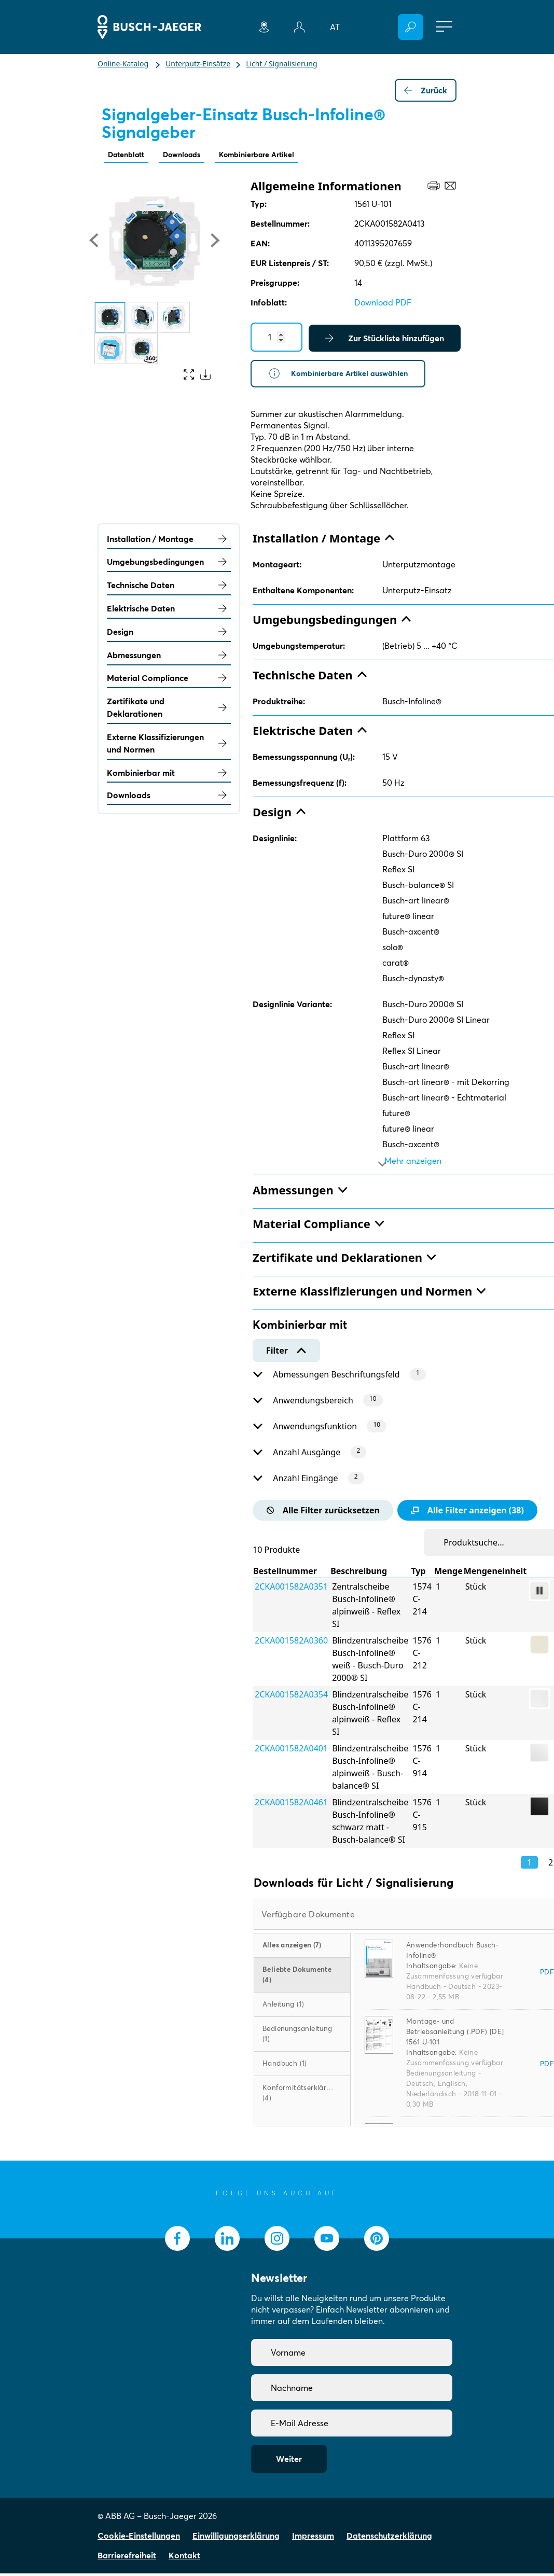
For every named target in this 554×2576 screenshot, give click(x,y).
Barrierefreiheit (127, 2558)
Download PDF (382, 303)
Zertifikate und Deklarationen (169, 710)
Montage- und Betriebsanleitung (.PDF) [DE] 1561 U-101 (455, 2034)
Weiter (289, 2461)
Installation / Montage (169, 541)
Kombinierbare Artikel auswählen (343, 375)
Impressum (313, 2538)
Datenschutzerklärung (389, 2538)
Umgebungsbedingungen (169, 565)
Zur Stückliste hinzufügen (384, 339)
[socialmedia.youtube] (326, 2241)
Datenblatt (129, 155)
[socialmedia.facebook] (177, 2241)
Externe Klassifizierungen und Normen (169, 745)
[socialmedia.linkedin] (227, 2241)
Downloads (191, 155)
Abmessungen (169, 657)
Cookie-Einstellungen (139, 2538)
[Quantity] (276, 338)
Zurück (425, 90)
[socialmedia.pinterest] (376, 2241)
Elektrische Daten (169, 611)
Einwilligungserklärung (236, 2538)
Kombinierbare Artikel (274, 155)
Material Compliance (169, 681)
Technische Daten (169, 588)
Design (169, 634)
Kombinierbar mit (169, 775)
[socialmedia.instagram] (277, 2241)
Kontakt (184, 2558)
